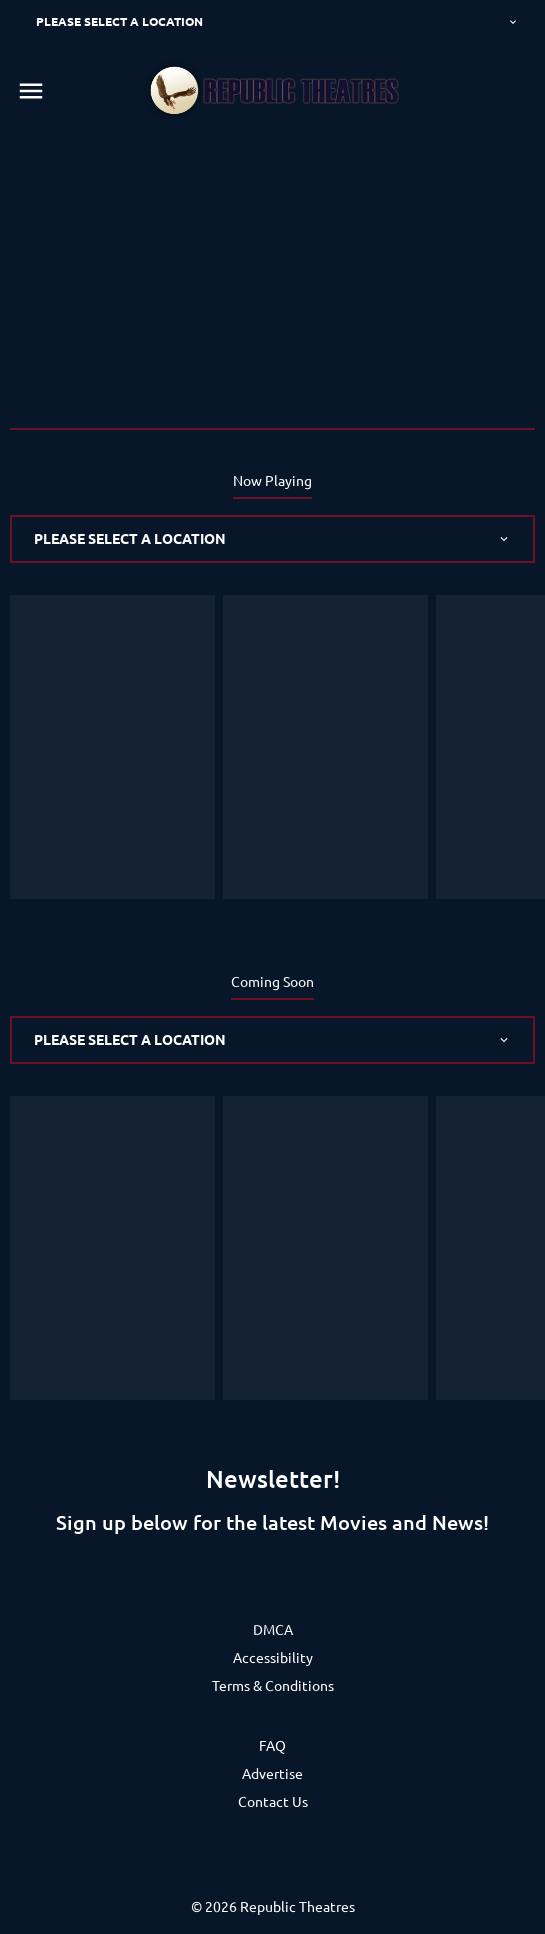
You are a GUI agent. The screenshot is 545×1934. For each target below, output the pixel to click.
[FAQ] (272, 1745)
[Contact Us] (273, 1801)
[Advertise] (272, 1773)
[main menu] (31, 91)
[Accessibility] (273, 1657)
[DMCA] (273, 1629)
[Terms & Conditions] (273, 1685)
